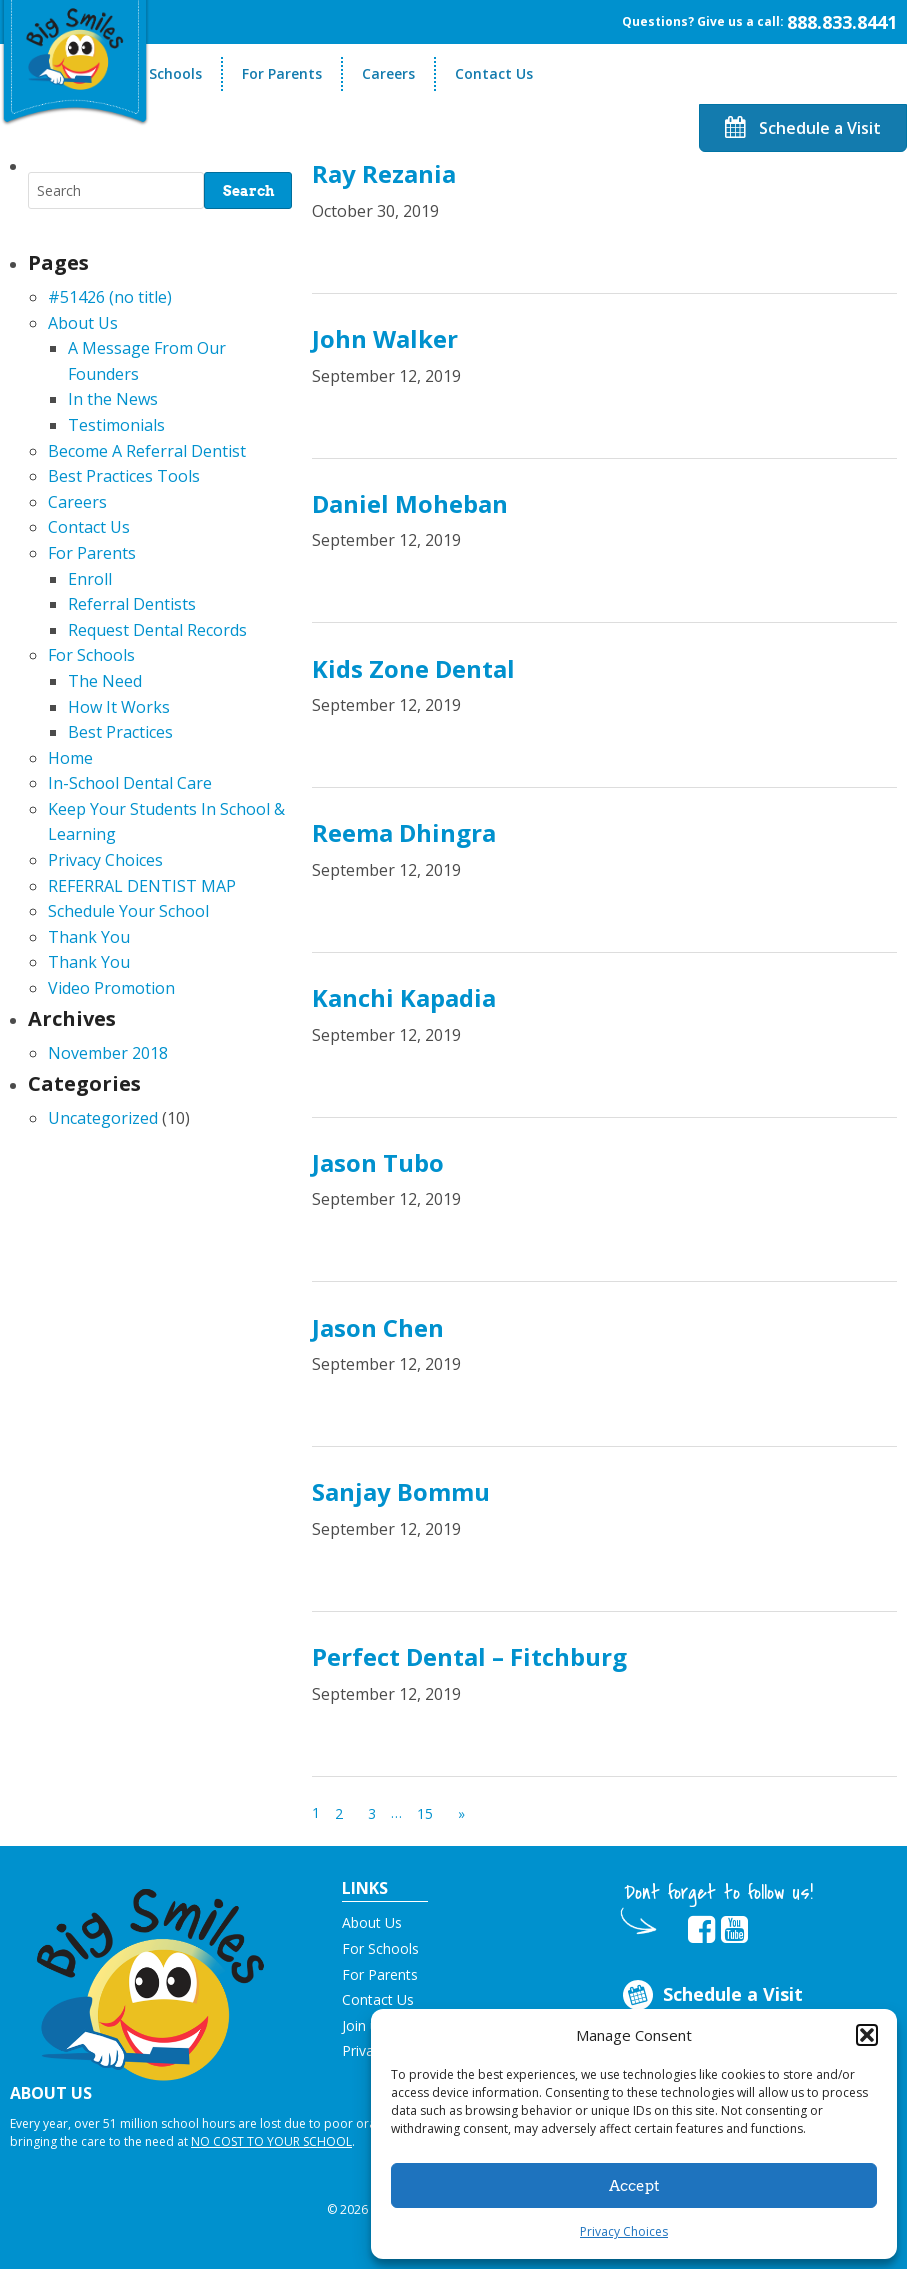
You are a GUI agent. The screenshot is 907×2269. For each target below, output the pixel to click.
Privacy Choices (624, 2231)
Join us (363, 2025)
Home (70, 758)
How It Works (119, 707)
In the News (113, 399)
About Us (83, 323)
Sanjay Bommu (401, 1491)
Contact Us (494, 73)
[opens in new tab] (701, 1930)
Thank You (89, 937)
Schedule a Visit (803, 128)
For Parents (282, 73)
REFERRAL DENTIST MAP (142, 886)
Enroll (90, 579)
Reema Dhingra (404, 832)
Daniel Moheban (410, 503)
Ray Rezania (384, 173)
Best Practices (120, 732)
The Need (105, 681)
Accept (634, 2186)
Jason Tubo (378, 1162)
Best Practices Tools (124, 476)
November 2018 (108, 1053)
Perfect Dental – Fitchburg (469, 1656)
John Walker (385, 338)
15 (425, 1813)
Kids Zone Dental (413, 668)
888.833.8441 (842, 22)
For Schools (162, 73)
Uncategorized (103, 1118)
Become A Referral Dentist (147, 451)
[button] (867, 2035)
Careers (388, 73)
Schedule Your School (128, 911)
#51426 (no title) (110, 297)
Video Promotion (111, 988)
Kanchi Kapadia (404, 997)
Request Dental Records (157, 630)
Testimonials (116, 425)
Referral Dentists (132, 604)
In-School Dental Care (130, 783)
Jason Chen (378, 1327)
